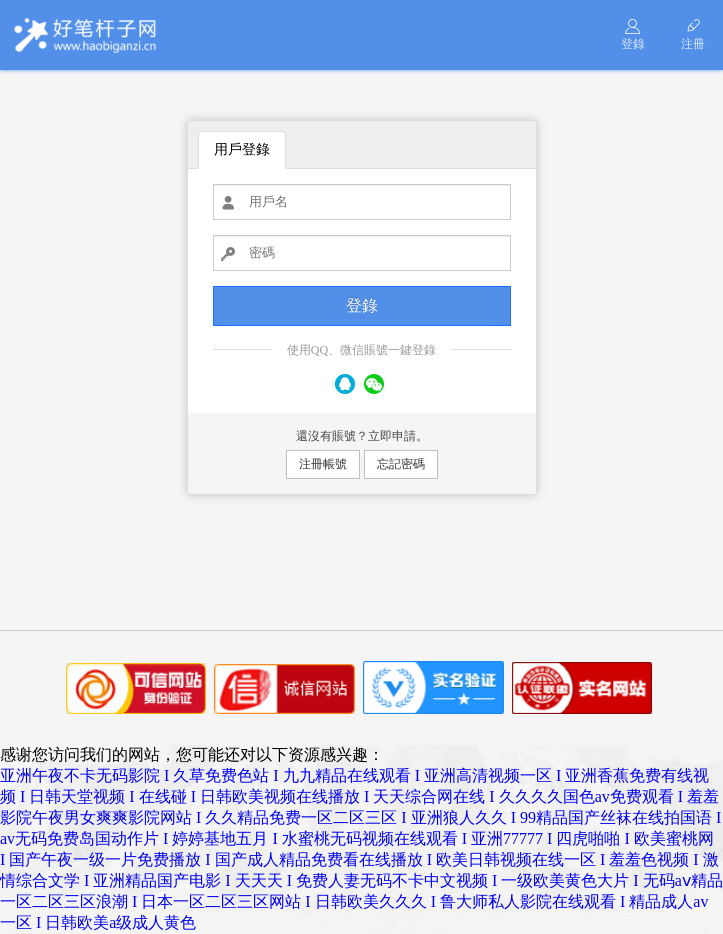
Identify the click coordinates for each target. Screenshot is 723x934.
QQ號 (345, 384)
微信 (374, 384)
